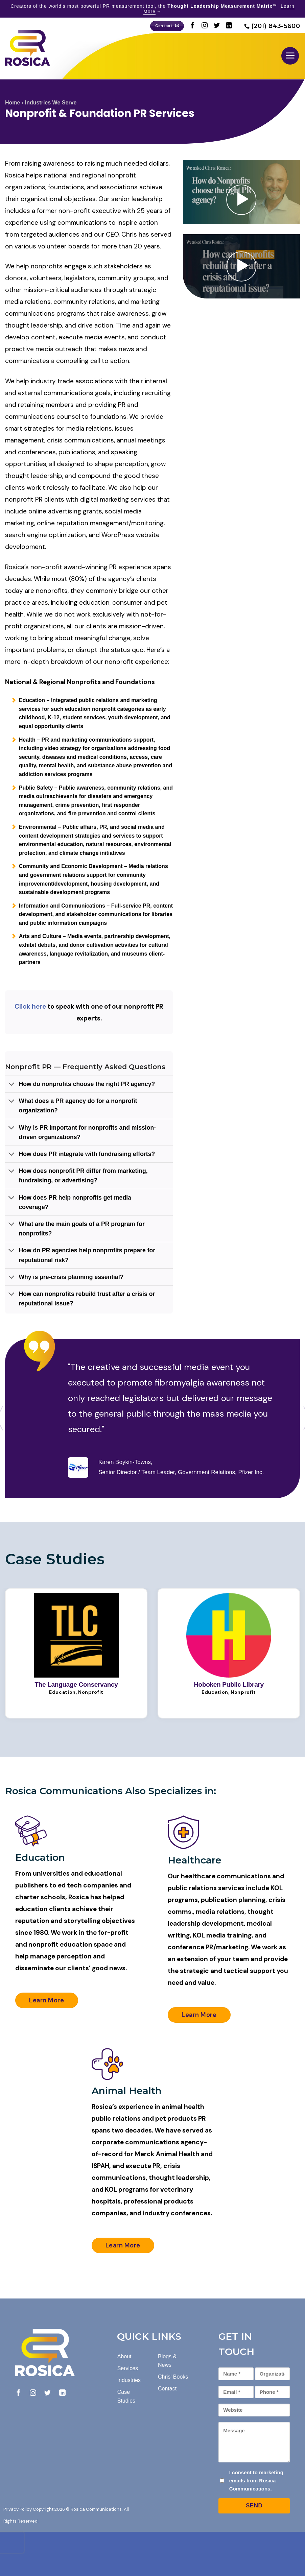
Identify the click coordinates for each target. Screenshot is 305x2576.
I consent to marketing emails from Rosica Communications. (256, 2480)
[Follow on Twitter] (217, 26)
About (124, 2356)
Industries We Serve (51, 102)
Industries (129, 2380)
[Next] (121, 1557)
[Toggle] (11, 1085)
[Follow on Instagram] (205, 26)
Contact (167, 2388)
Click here (30, 1006)
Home (12, 102)
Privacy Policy (17, 2509)
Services (127, 2368)
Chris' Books (173, 2377)
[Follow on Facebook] (192, 26)
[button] (290, 56)
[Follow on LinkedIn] (229, 26)
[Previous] (140, 1557)
